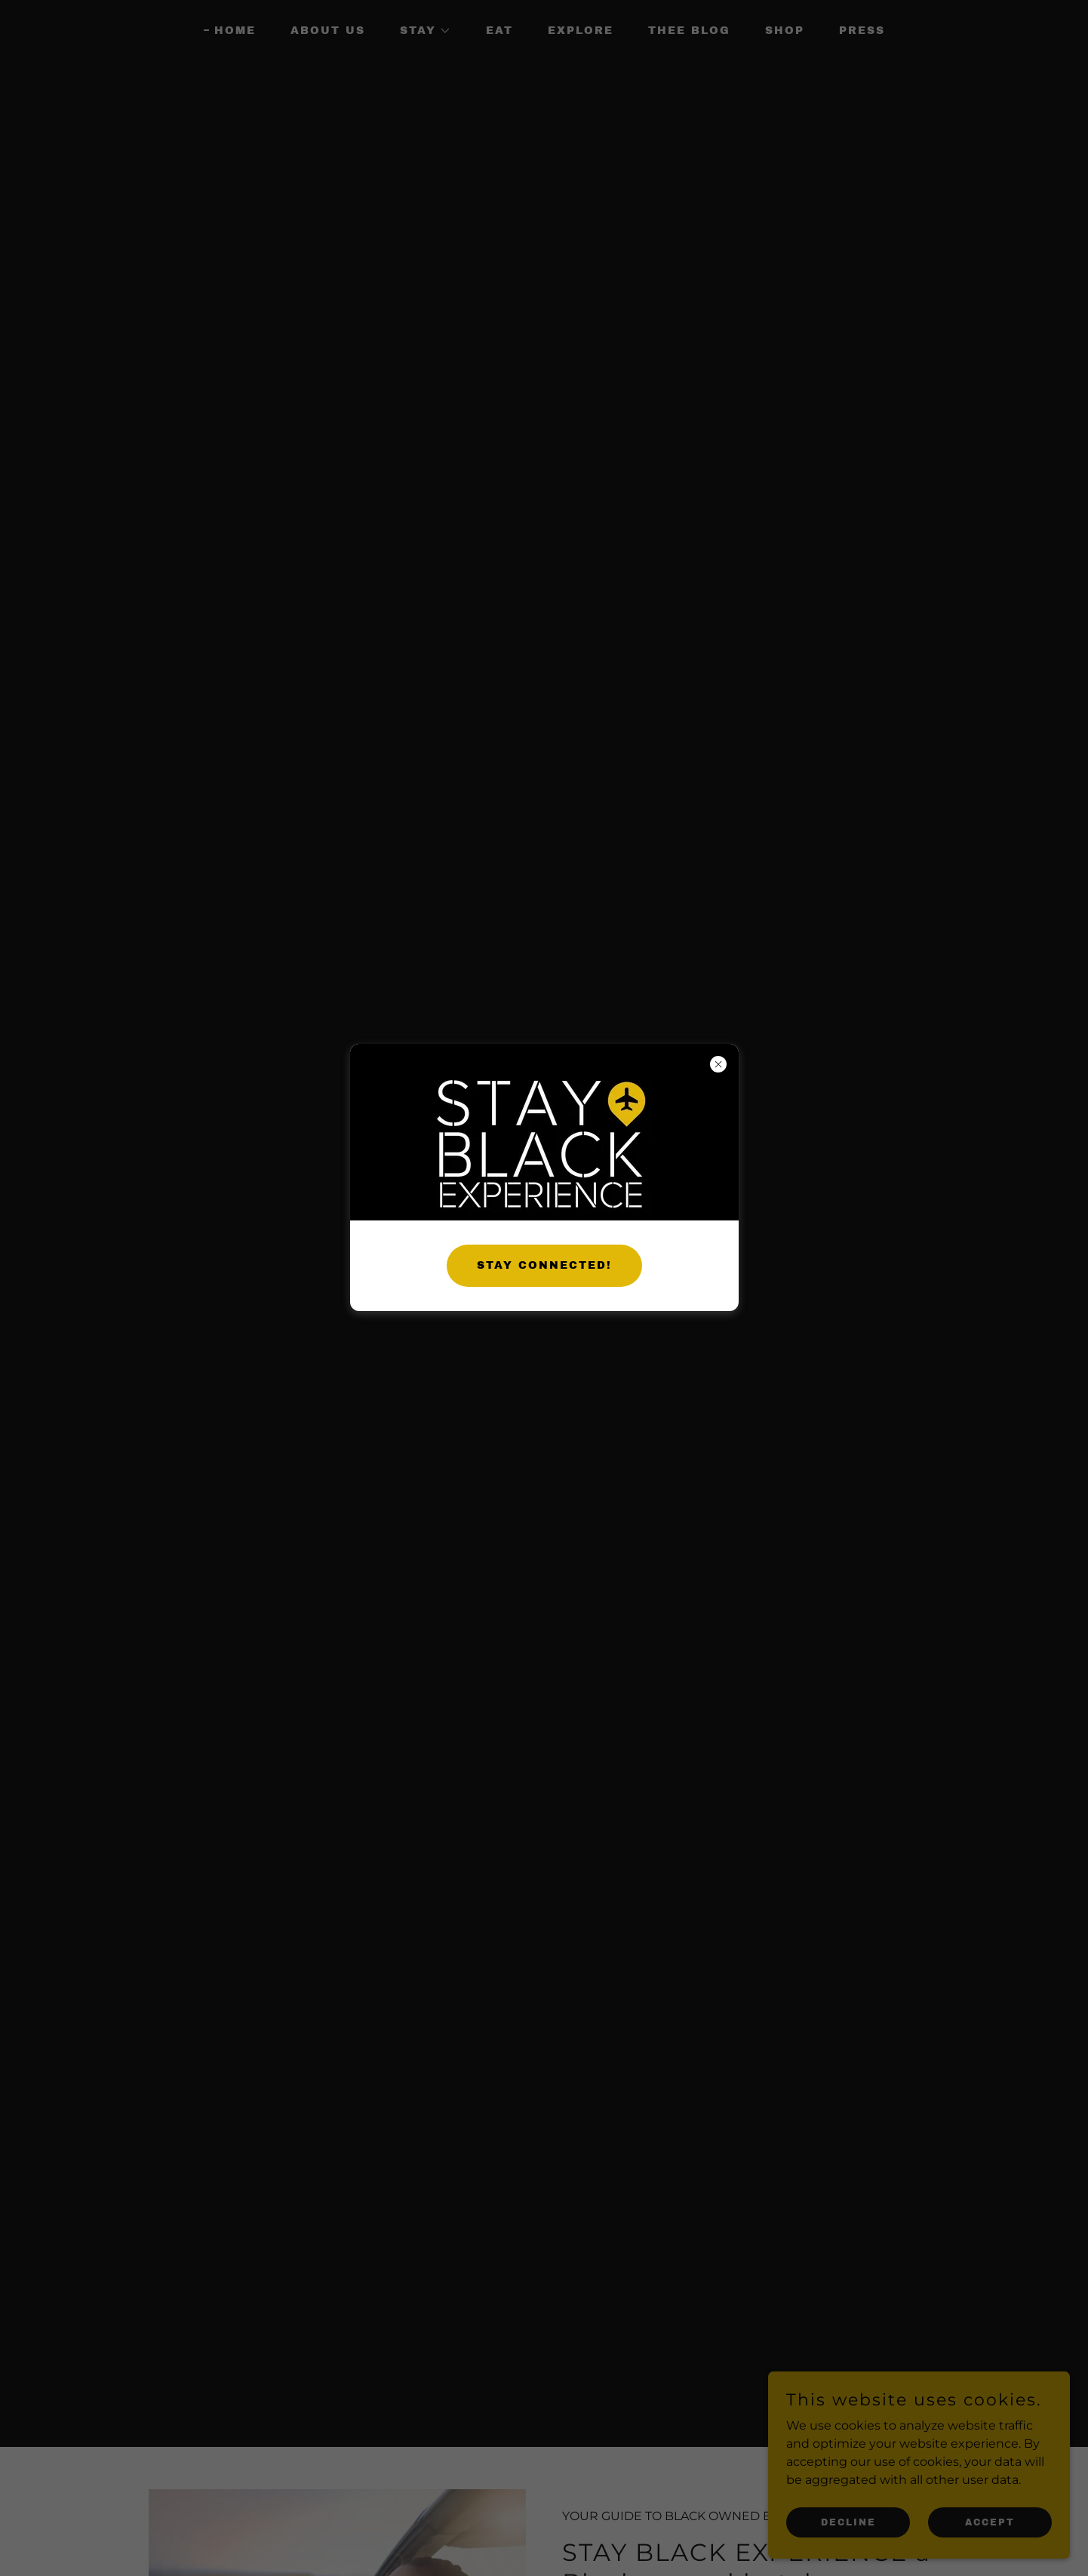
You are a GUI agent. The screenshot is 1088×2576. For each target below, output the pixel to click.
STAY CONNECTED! (544, 1265)
